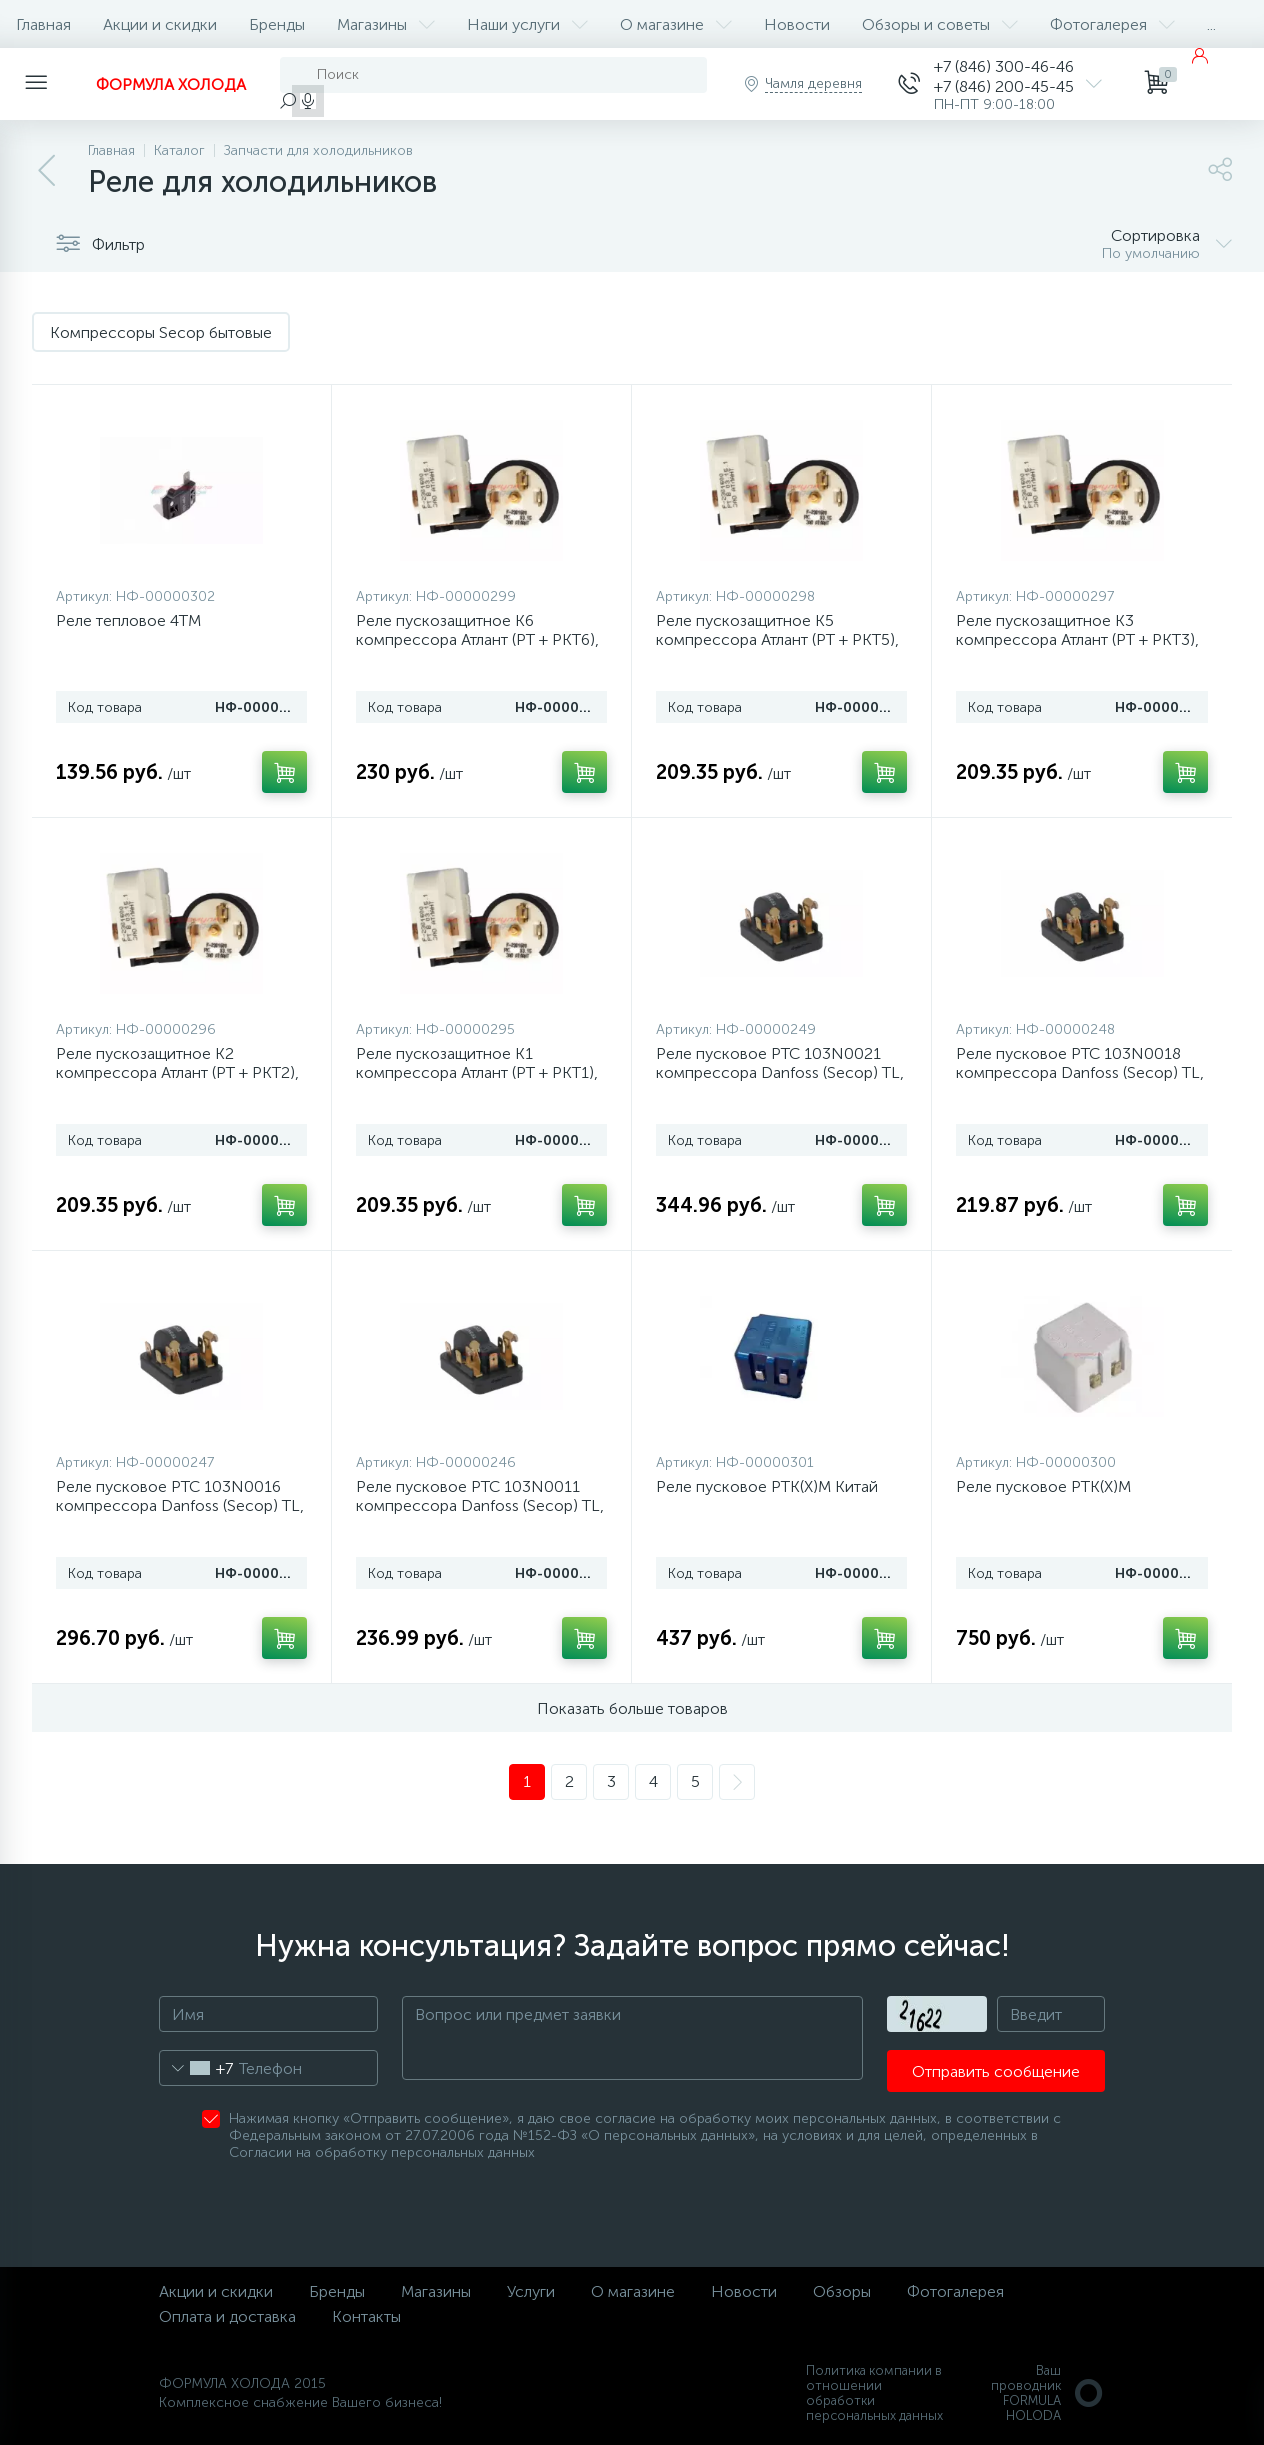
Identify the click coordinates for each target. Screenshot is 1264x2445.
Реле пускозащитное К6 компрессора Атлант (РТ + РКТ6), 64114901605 (477, 639)
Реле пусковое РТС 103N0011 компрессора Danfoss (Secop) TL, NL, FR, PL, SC (480, 1505)
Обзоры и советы (940, 24)
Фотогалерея (1112, 24)
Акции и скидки (160, 24)
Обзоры (842, 2291)
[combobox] (196, 2068)
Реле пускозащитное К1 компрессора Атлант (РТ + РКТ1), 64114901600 (477, 1072)
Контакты (366, 2316)
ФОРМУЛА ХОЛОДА (171, 84)
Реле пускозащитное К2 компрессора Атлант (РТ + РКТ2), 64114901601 (177, 1072)
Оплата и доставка (227, 2316)
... (1211, 24)
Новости (797, 24)
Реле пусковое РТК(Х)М (1043, 1486)
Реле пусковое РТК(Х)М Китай (767, 1486)
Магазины (386, 24)
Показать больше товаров (632, 1708)
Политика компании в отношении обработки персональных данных (874, 2393)
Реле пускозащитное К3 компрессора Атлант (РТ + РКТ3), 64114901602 (1077, 639)
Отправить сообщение (996, 2071)
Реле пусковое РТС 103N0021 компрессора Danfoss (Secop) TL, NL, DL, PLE (780, 1072)
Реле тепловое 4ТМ (128, 620)
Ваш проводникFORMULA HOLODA (1048, 2393)
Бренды (277, 24)
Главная (43, 24)
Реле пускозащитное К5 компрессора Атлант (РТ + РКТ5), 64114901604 (777, 639)
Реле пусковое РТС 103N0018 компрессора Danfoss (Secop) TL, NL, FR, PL (1080, 1072)
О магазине (676, 24)
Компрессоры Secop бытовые (161, 332)
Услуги (531, 2291)
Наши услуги (527, 24)
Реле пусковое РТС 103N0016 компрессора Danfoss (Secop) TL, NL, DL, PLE (180, 1505)
